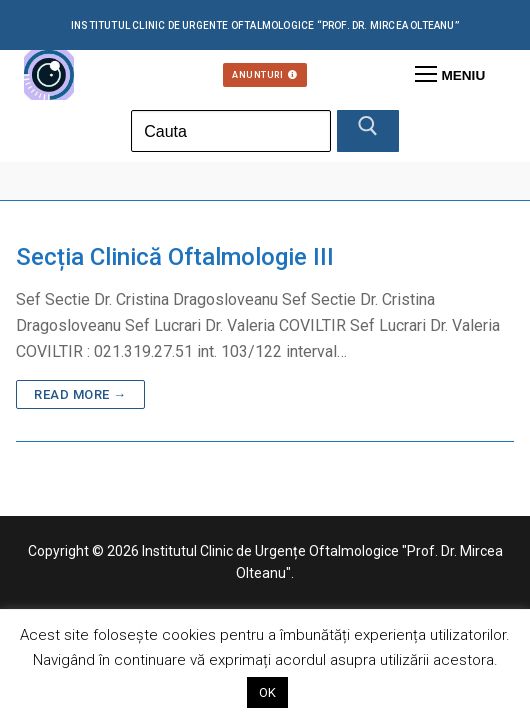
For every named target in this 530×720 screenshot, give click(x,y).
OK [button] (267, 692)
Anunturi (265, 75)
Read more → (80, 394)
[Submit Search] (368, 131)
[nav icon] (450, 75)
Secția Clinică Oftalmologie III (175, 257)
